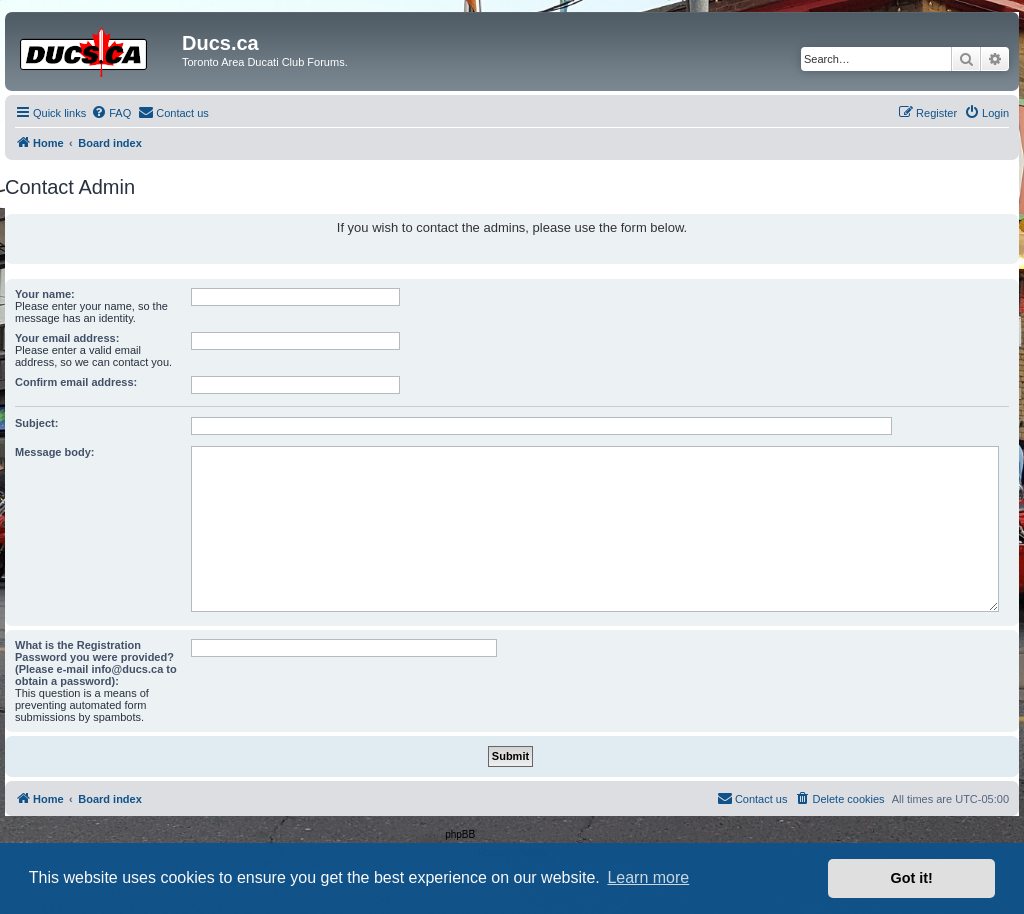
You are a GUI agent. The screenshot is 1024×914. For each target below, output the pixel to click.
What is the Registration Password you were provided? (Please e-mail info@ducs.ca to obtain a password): (96, 663)
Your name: (45, 294)
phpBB (460, 834)
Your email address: (67, 338)
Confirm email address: (76, 382)
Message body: (54, 452)
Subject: (36, 423)
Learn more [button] (648, 877)
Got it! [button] (912, 878)
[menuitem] (111, 113)
